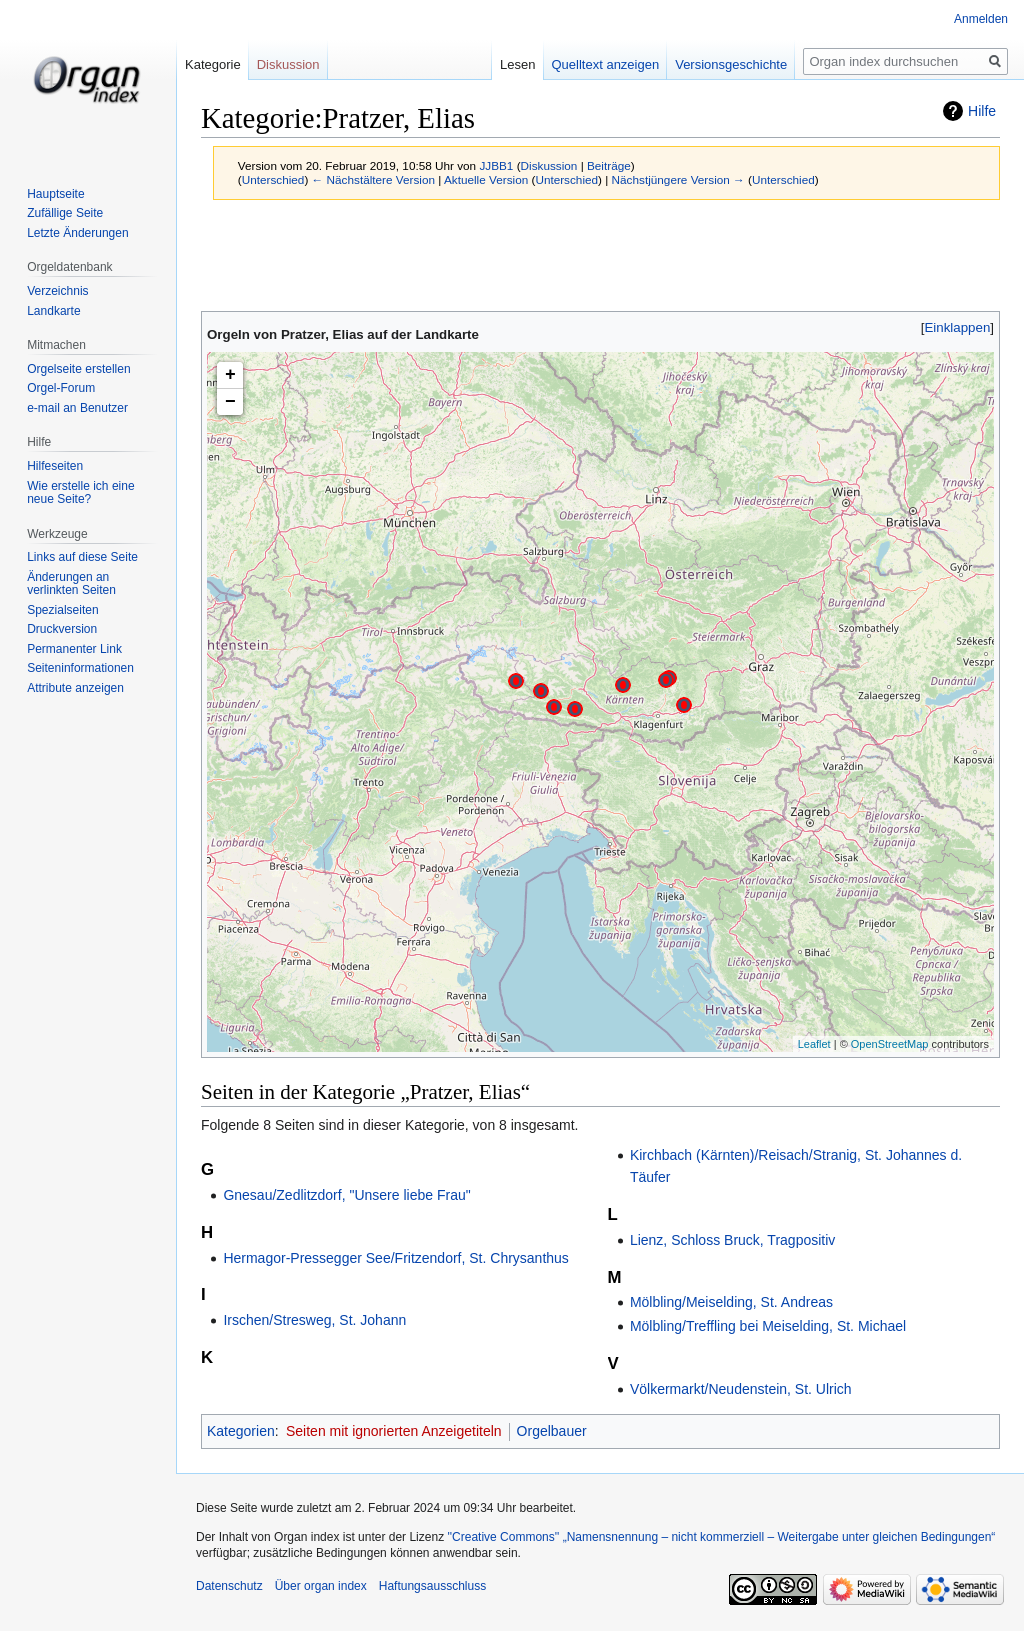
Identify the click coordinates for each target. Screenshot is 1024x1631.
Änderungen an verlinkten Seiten (71, 584)
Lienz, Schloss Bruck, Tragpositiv (732, 1240)
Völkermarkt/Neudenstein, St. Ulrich (741, 1389)
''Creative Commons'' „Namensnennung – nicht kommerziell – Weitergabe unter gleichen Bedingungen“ (721, 1537)
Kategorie (213, 64)
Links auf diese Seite (82, 557)
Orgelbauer (552, 1431)
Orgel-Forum (61, 388)
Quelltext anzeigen (606, 64)
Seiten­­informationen (80, 668)
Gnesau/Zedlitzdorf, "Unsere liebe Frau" (346, 1195)
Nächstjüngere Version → (678, 179)
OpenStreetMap (890, 1044)
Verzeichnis (57, 291)
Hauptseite (55, 194)
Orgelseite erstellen (78, 369)
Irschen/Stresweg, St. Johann (314, 1320)
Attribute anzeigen (75, 688)
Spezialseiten (62, 610)
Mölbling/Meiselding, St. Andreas (731, 1302)
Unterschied (273, 179)
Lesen (517, 64)
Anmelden (981, 19)
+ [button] (230, 375)
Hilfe (982, 111)
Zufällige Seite (65, 213)
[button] (957, 327)
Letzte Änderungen (77, 233)
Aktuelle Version (486, 179)
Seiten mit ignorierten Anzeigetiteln (394, 1431)
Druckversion (62, 629)
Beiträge (609, 165)
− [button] (230, 402)
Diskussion (549, 165)
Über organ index (321, 1586)
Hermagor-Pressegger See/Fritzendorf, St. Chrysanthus (395, 1258)
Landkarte (53, 311)
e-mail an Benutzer (77, 408)
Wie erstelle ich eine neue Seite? (80, 493)
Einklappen (958, 327)
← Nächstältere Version (373, 179)
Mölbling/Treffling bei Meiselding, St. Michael (768, 1326)
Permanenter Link (74, 649)
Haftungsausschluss (432, 1586)
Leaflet (814, 1044)
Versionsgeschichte (731, 64)
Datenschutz (229, 1586)
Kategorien (241, 1431)
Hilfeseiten (55, 466)
